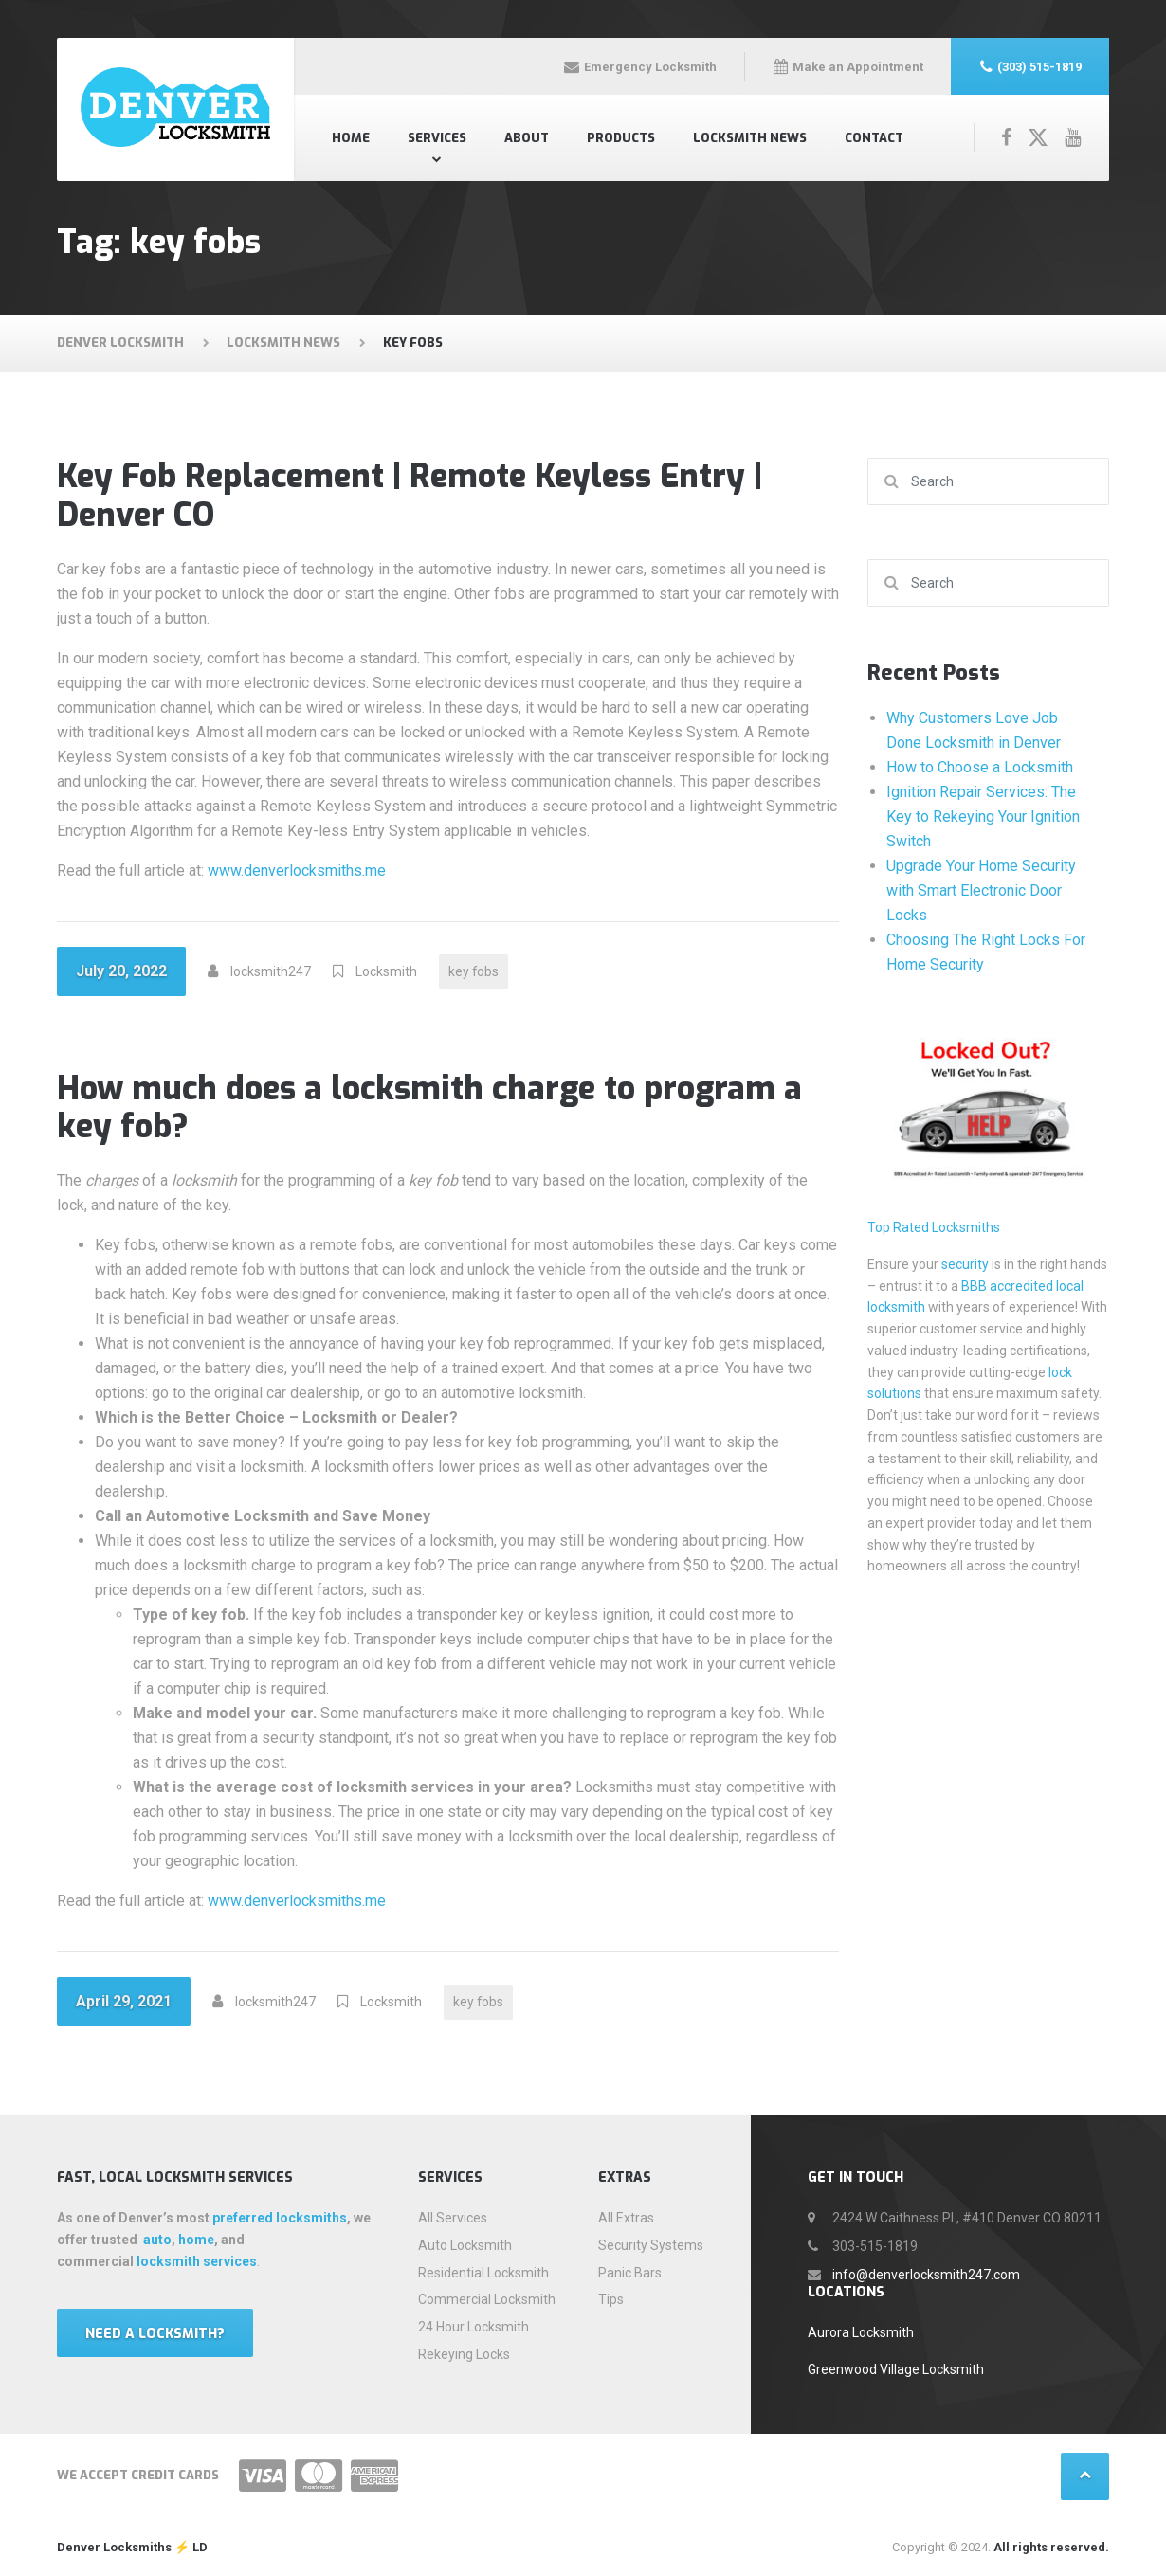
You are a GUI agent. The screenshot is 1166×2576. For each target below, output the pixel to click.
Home (351, 138)
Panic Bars (630, 2272)
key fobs (474, 971)
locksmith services (197, 2261)
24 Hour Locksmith (473, 2326)
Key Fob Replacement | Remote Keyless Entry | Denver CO (409, 495)
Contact (874, 138)
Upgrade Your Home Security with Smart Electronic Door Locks (981, 890)
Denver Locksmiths (114, 2547)
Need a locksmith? (155, 2334)
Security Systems (650, 2245)
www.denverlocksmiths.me (297, 871)
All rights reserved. (1051, 2547)
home (196, 2239)
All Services (452, 2217)
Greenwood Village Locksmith (896, 2369)
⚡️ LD (190, 2547)
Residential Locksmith (483, 2272)
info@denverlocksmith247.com (926, 2274)
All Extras (626, 2217)
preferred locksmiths (279, 2217)
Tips (611, 2299)
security (965, 1264)
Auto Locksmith (465, 2245)
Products (621, 138)
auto (157, 2239)
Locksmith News (750, 138)
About (526, 138)
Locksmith (386, 971)
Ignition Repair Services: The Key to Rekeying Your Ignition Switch (983, 816)
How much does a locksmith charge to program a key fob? (429, 1108)
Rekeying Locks (464, 2354)
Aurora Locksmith (861, 2332)
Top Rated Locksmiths (933, 1227)
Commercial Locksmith (487, 2299)
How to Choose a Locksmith (979, 767)
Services (437, 138)
